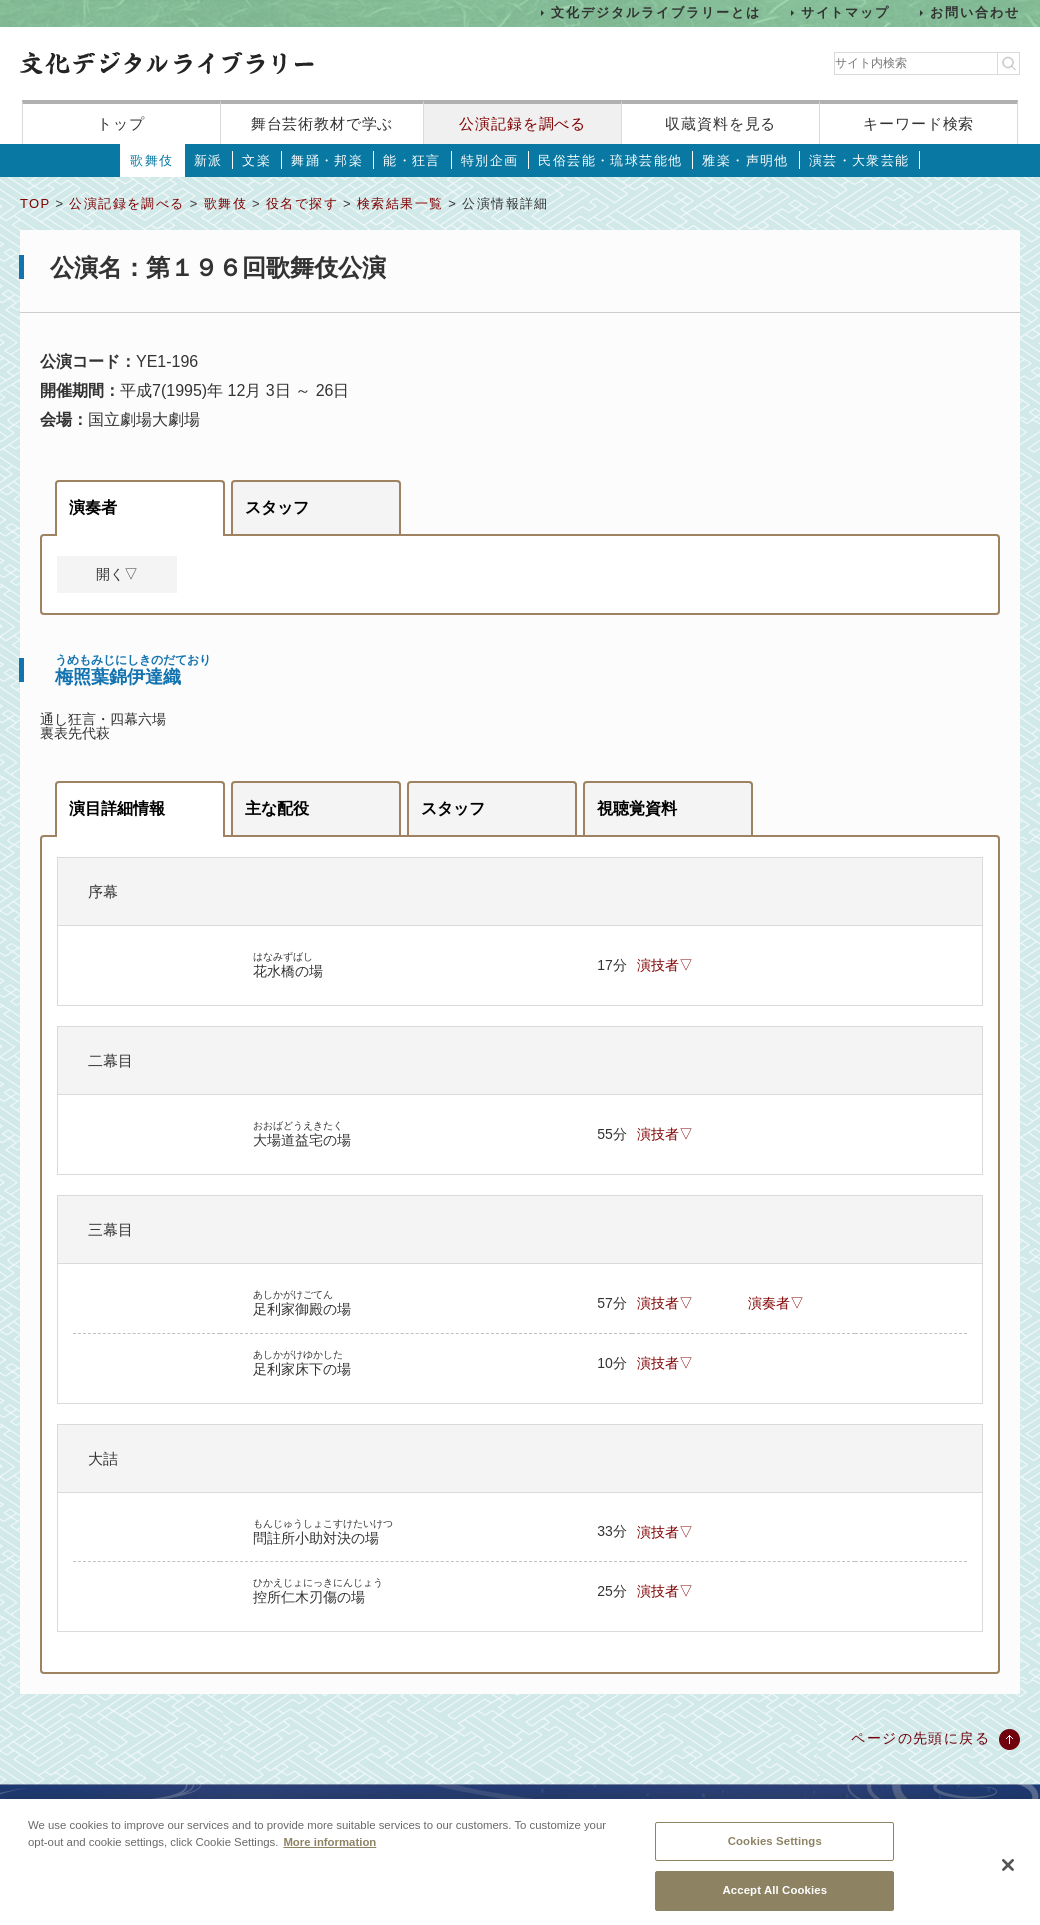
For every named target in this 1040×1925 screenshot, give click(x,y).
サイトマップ (846, 12)
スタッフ (277, 507)
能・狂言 (412, 160)
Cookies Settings (775, 1856)
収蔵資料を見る (720, 123)
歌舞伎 (151, 160)
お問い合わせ (975, 12)
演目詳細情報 (117, 808)
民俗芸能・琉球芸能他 (610, 160)
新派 (208, 160)
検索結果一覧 (400, 203)
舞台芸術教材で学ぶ (322, 123)
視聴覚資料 (637, 808)
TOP (35, 203)
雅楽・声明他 (745, 160)
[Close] (1008, 1880)
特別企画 (490, 160)
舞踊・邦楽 (327, 160)
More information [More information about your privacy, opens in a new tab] (329, 1857)
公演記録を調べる (522, 123)
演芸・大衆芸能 (859, 160)
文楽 (256, 160)
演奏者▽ (776, 1303)
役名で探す (302, 203)
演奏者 (93, 507)
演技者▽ (665, 965)
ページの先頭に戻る (920, 1738)
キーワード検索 (918, 123)
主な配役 (277, 808)
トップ (121, 123)
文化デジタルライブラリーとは (655, 12)
